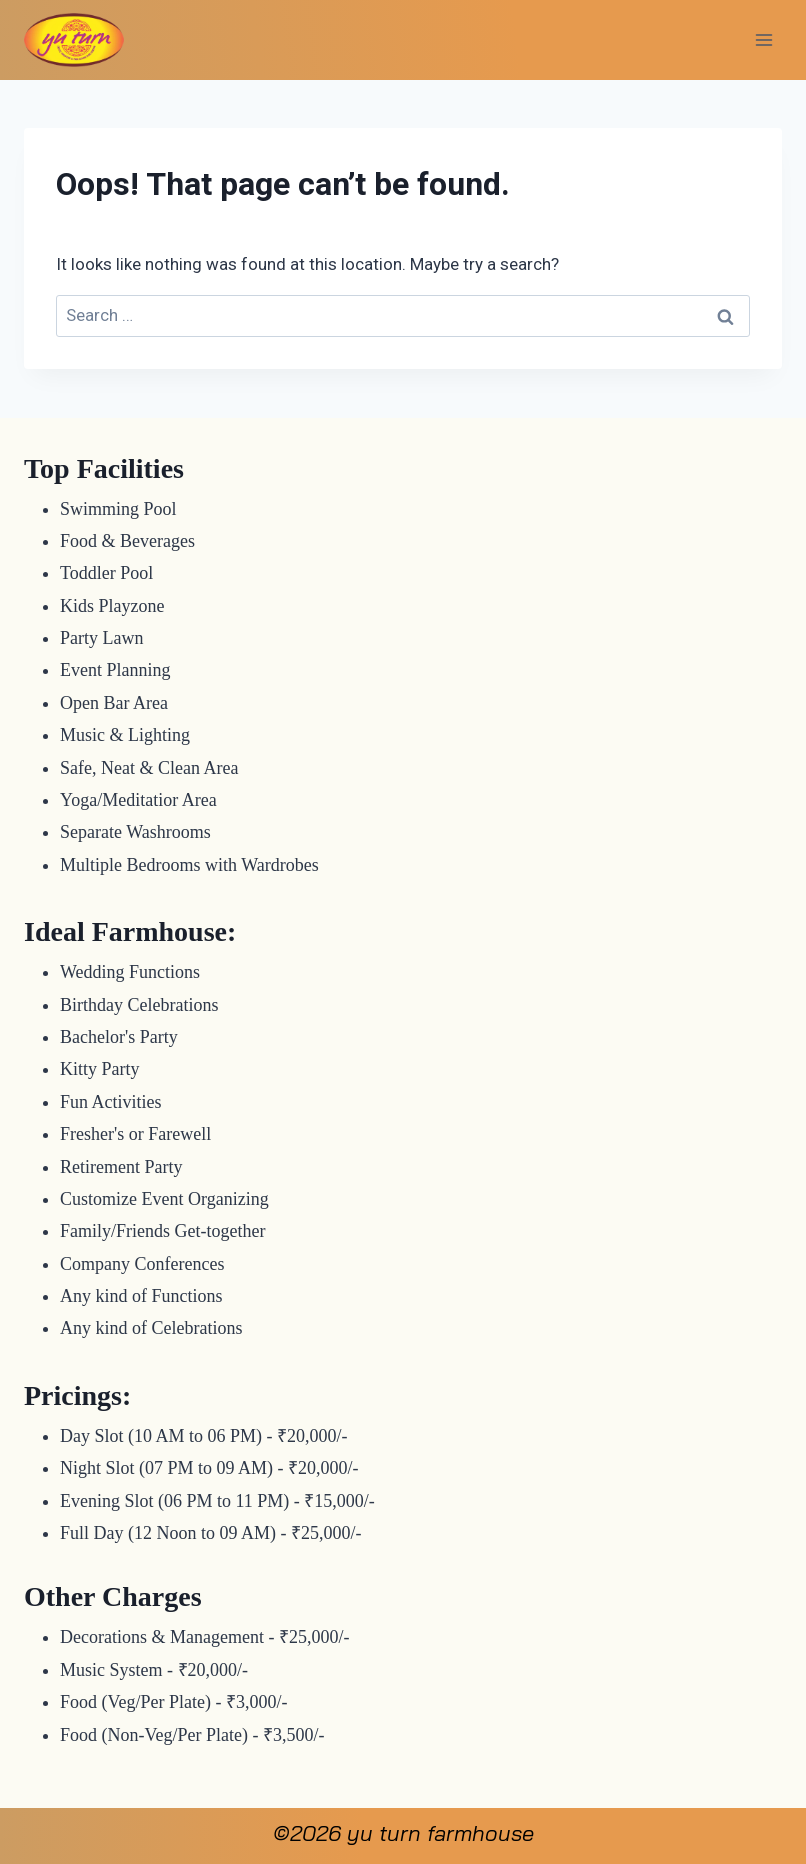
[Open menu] (763, 39)
